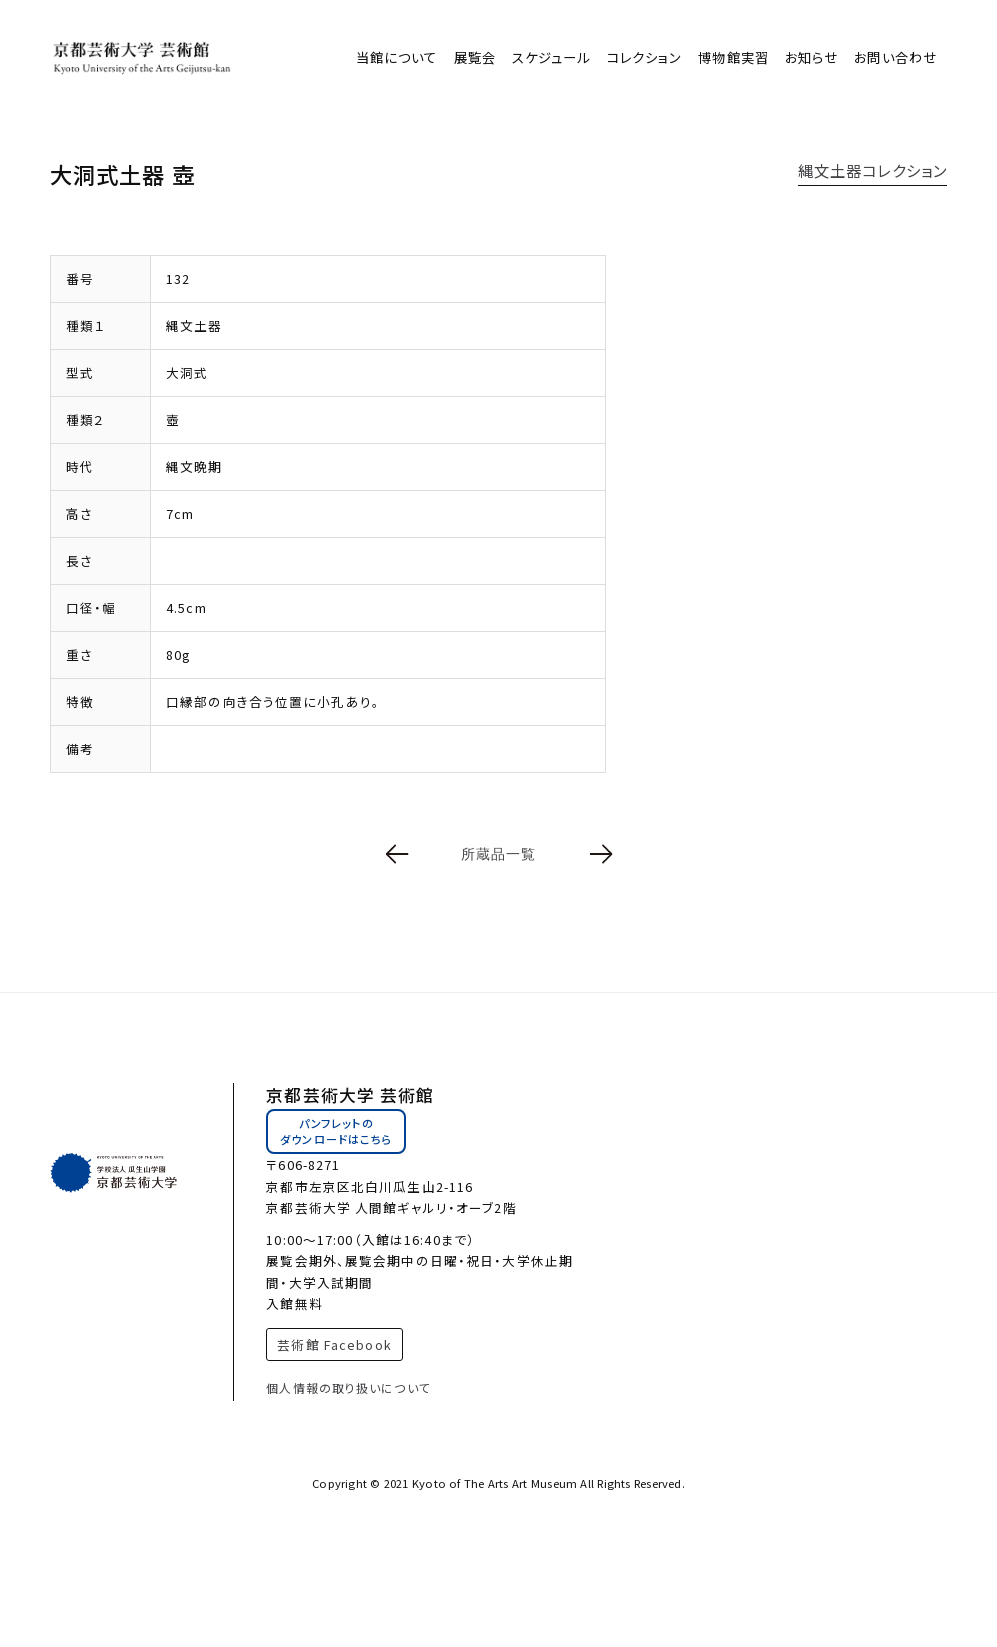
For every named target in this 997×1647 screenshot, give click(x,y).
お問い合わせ (895, 57)
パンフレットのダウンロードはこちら (336, 1131)
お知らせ (811, 57)
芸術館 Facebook (334, 1344)
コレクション (645, 57)
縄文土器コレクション (872, 170)
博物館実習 (733, 57)
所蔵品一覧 (499, 854)
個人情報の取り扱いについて (348, 1387)
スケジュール (551, 57)
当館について (397, 57)
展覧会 (475, 57)
